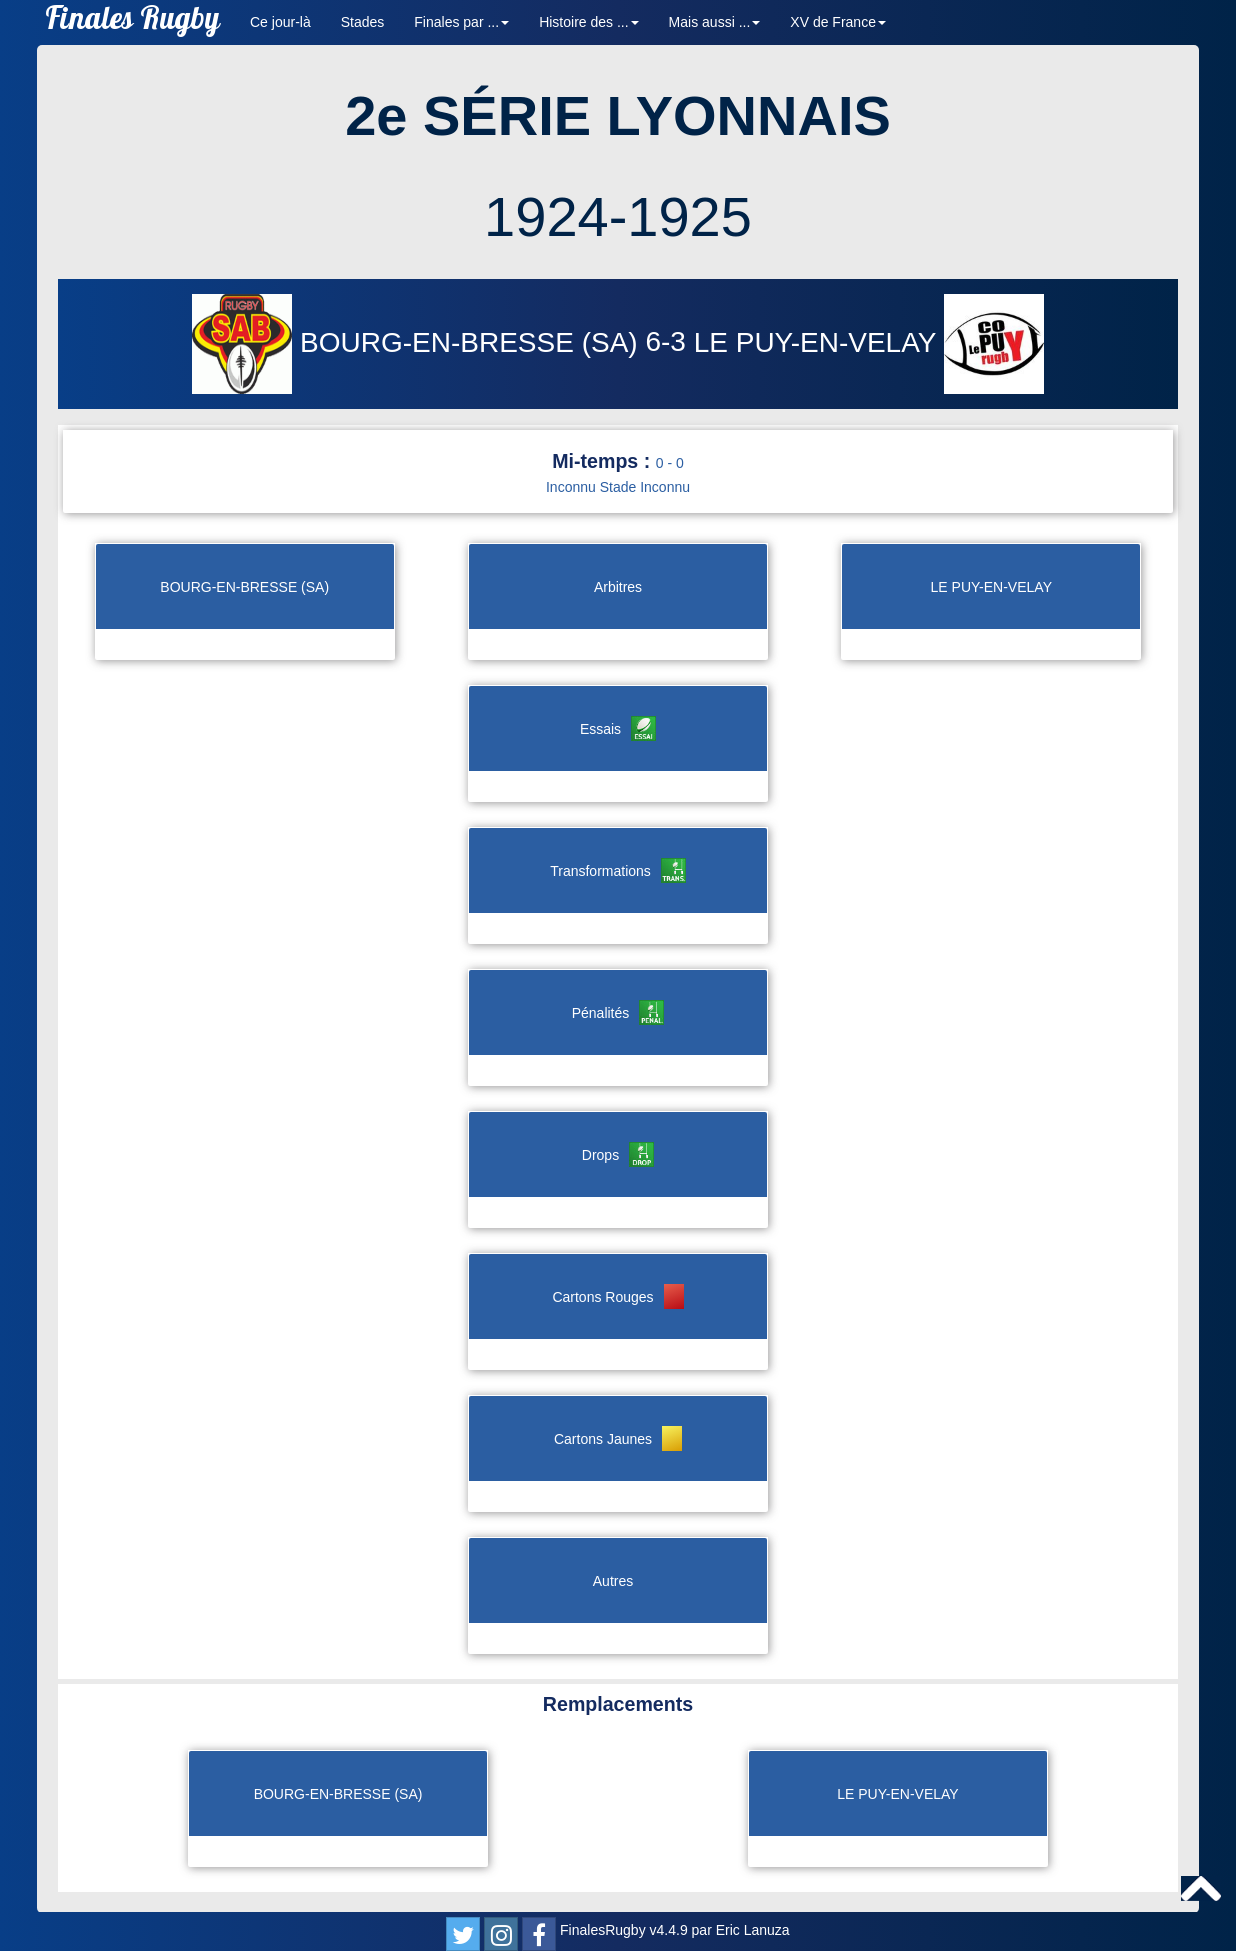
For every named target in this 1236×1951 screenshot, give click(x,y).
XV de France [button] (838, 22)
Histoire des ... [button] (588, 22)
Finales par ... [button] (461, 22)
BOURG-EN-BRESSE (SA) (418, 342)
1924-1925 (618, 216)
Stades (363, 22)
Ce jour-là (280, 22)
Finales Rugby (132, 22)
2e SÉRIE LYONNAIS (618, 115)
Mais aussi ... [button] (715, 22)
